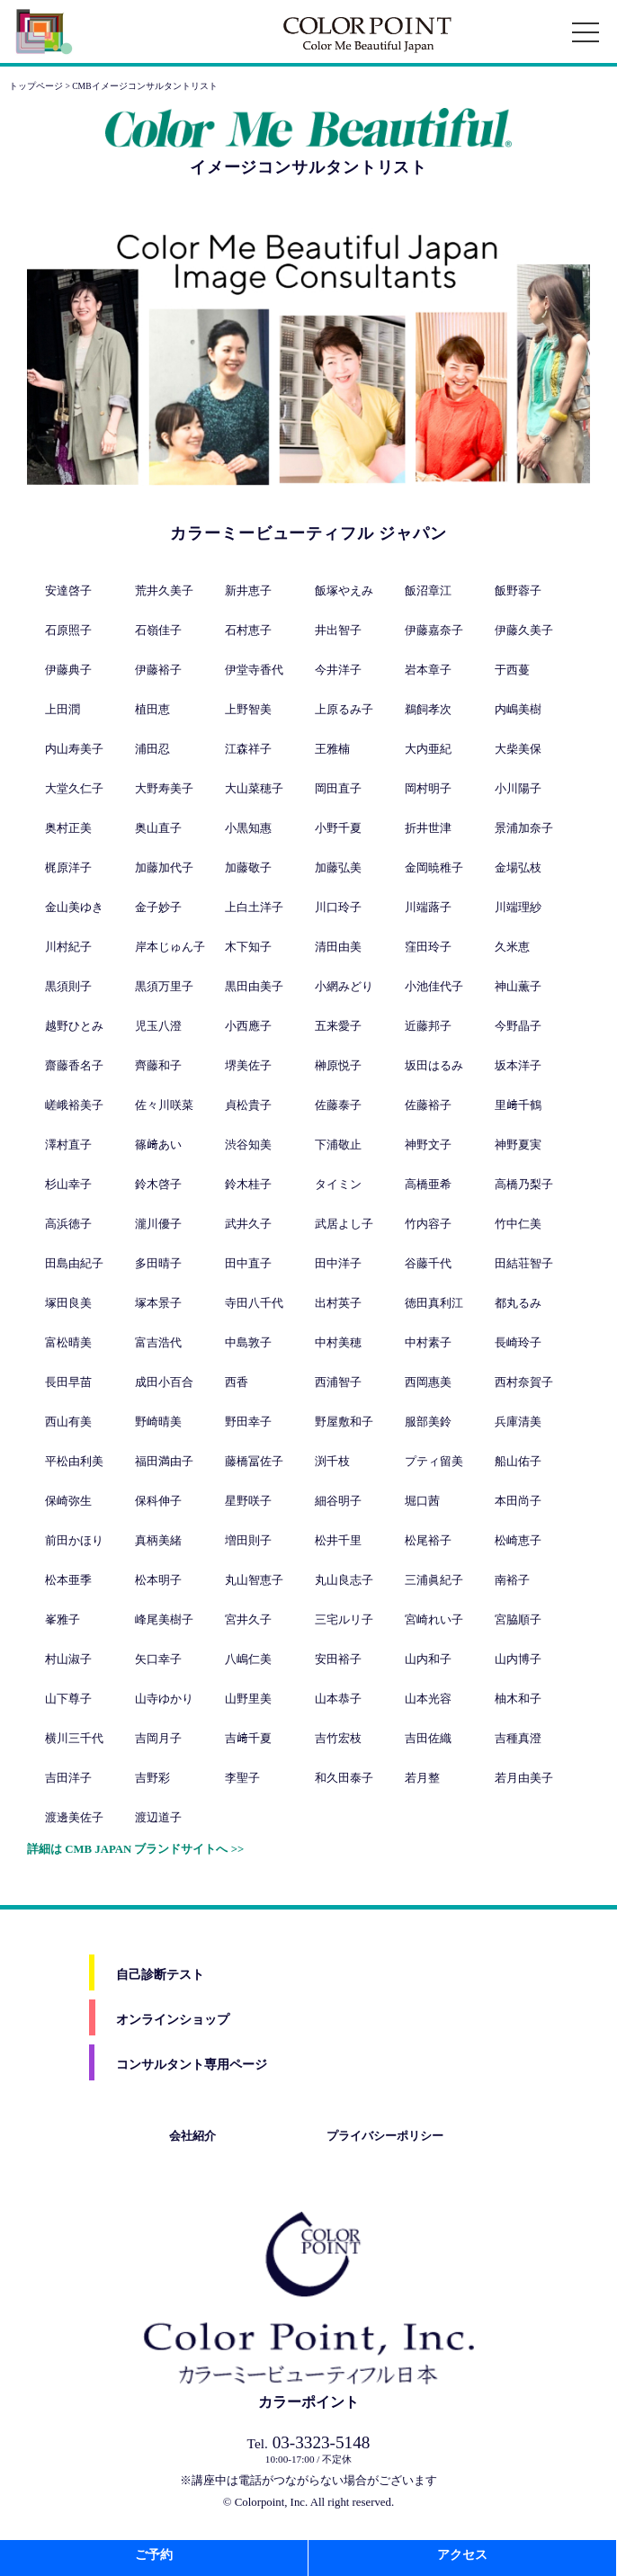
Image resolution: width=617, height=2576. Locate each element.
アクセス (462, 2555)
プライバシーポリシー (384, 2136)
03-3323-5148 (309, 2442)
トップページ (36, 86)
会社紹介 (192, 2136)
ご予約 (154, 2555)
